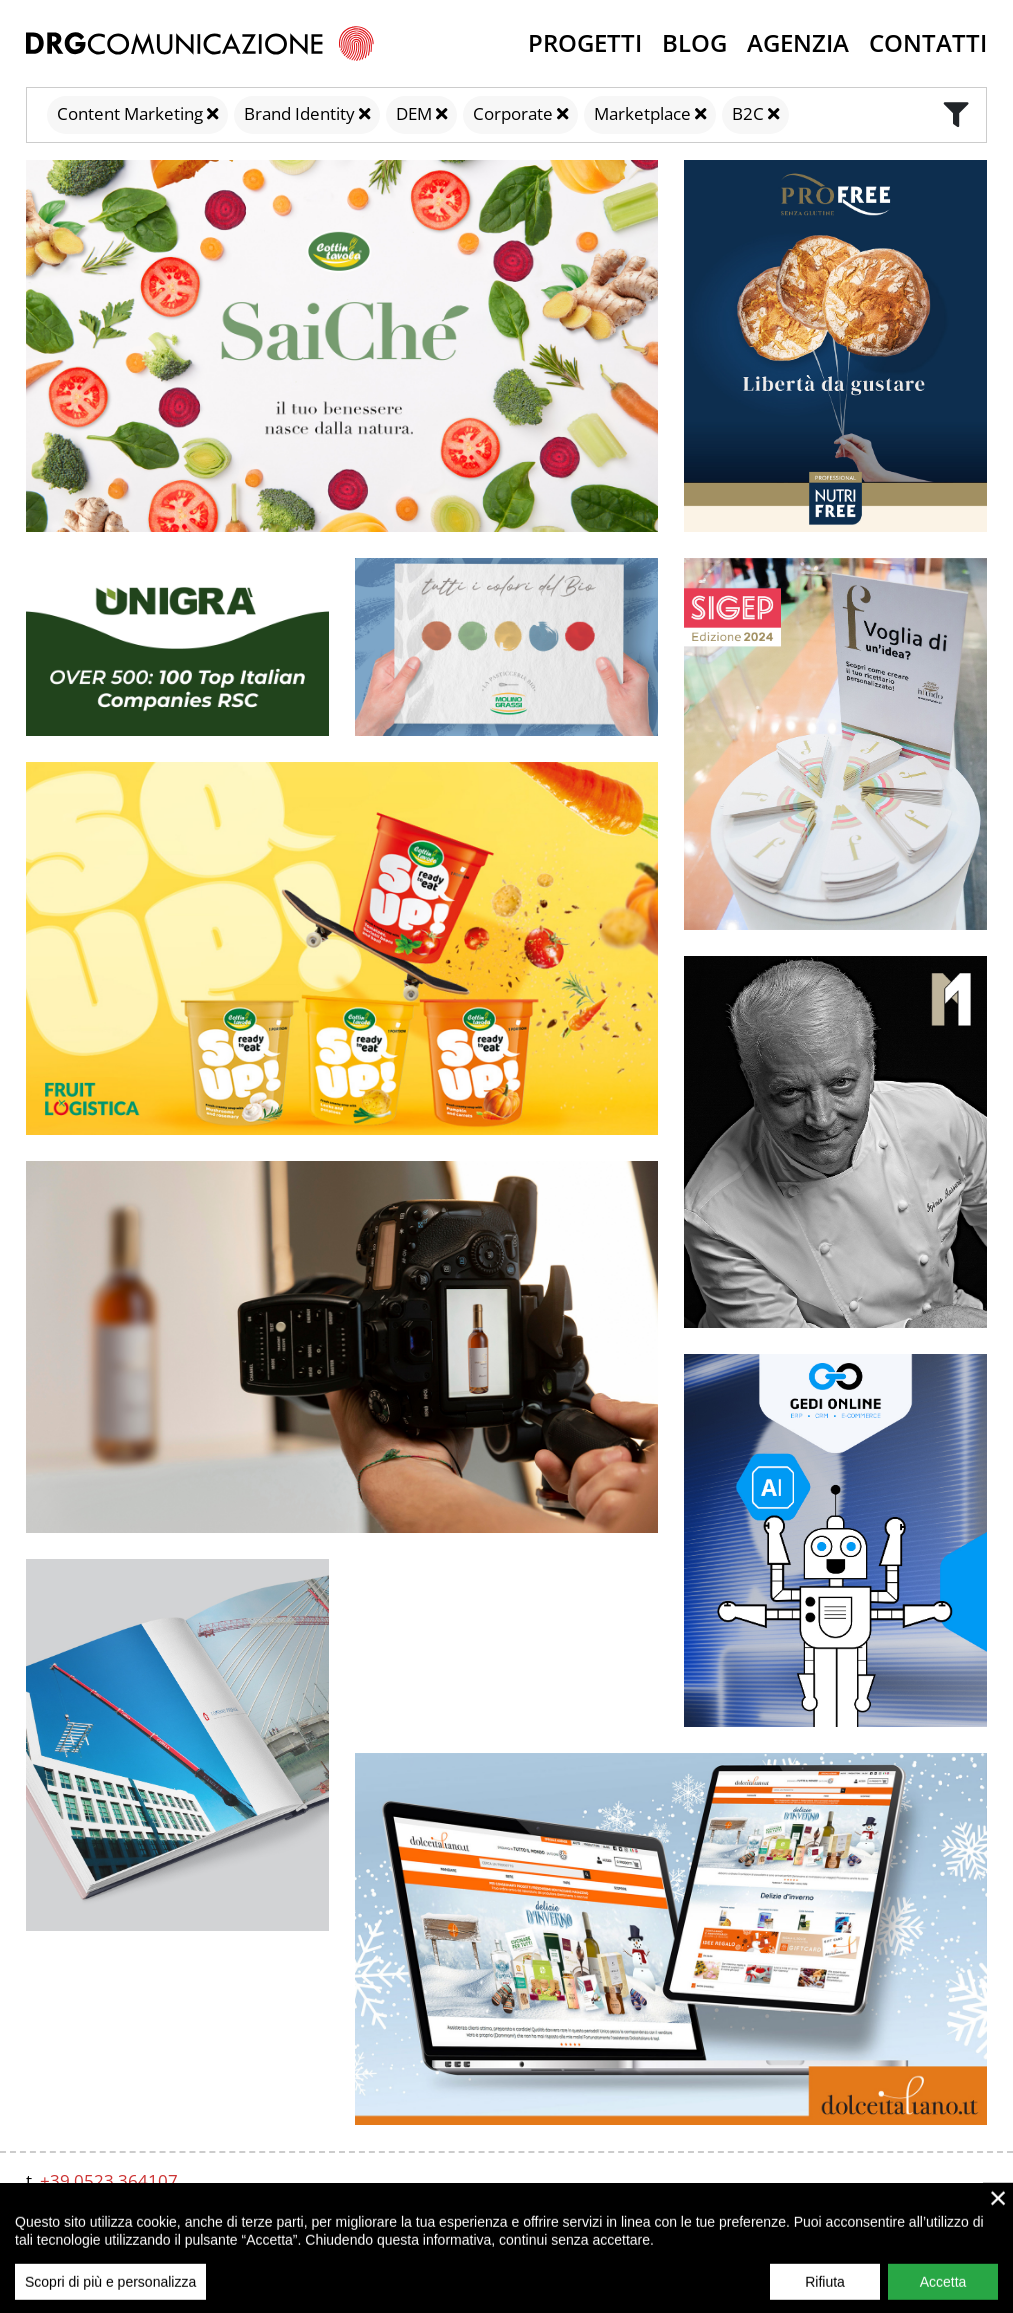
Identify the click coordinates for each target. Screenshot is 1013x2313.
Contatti (928, 42)
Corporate (513, 113)
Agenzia (798, 42)
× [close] (998, 2243)
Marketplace (642, 113)
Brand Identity (299, 113)
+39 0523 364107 (109, 2180)
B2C (748, 113)
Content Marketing (130, 113)
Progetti (585, 42)
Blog (694, 42)
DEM (414, 113)
